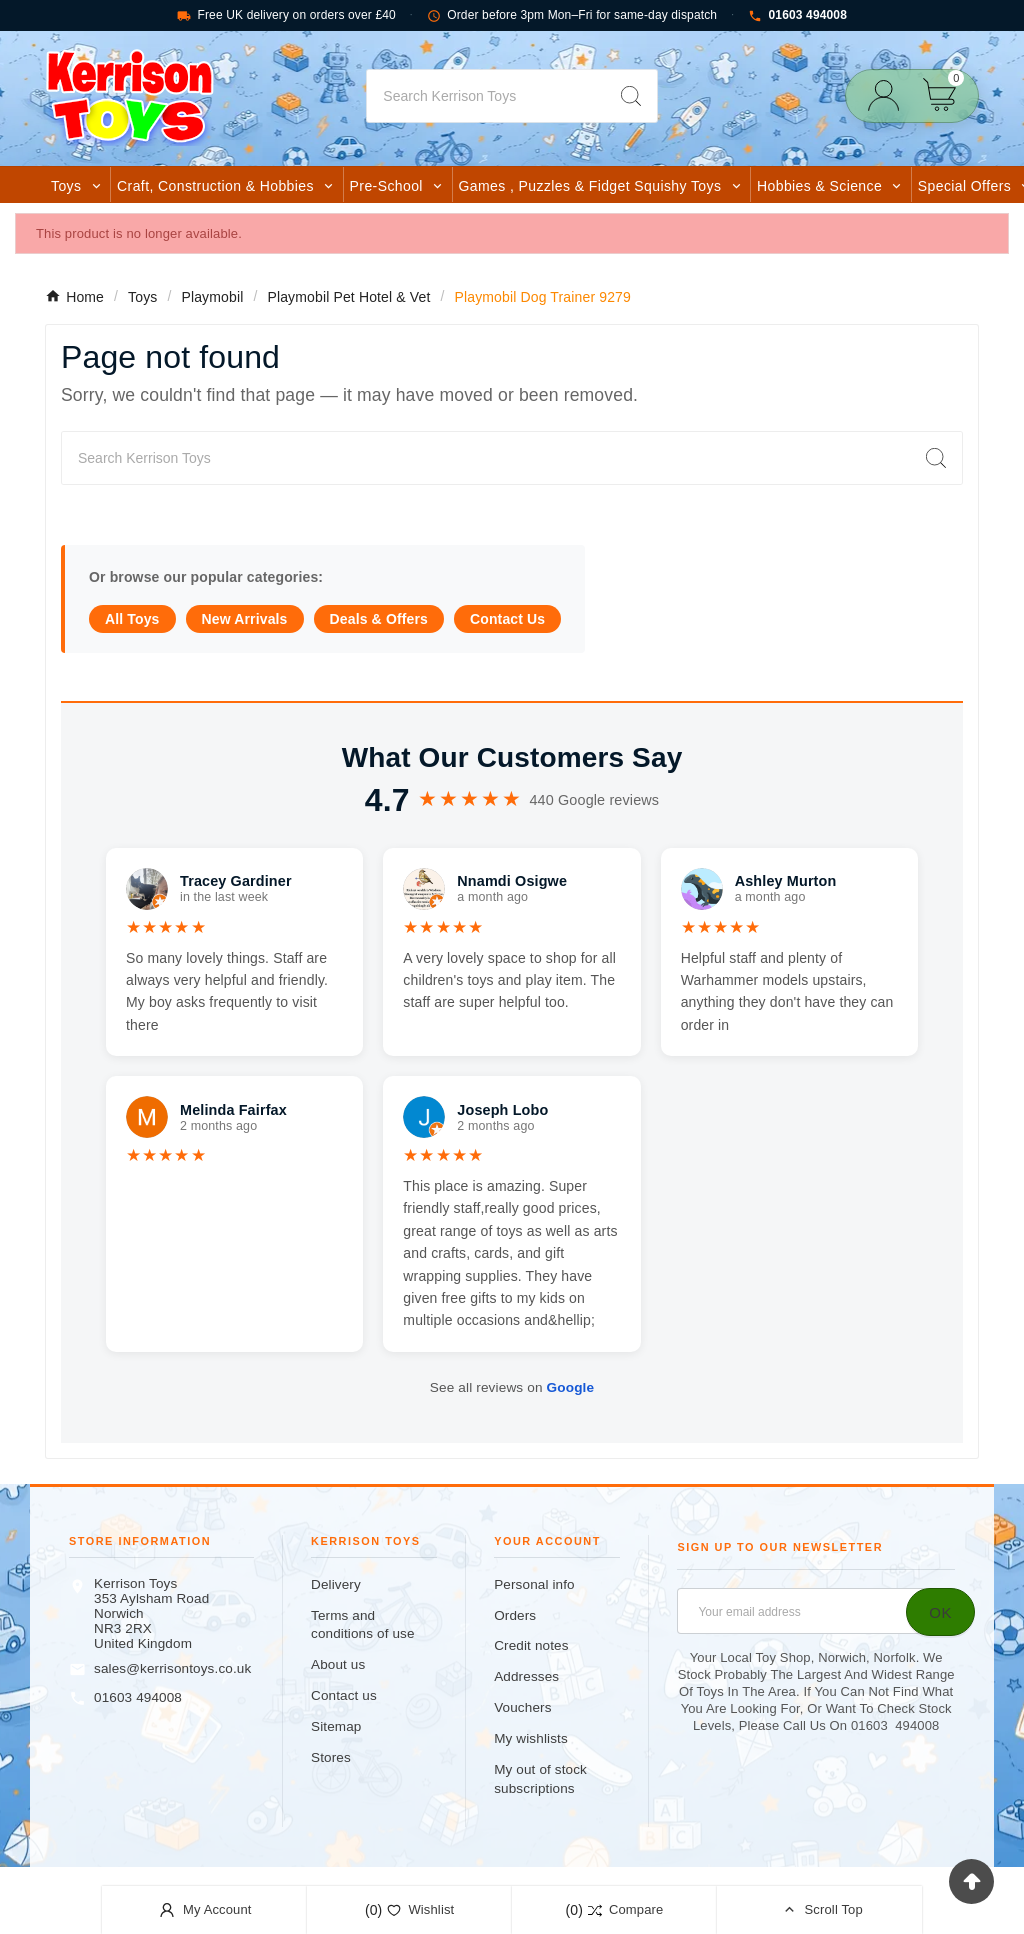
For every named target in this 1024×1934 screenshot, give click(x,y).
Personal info (534, 1584)
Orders (515, 1615)
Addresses (526, 1676)
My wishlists (531, 1738)
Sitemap (336, 1726)
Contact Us (507, 619)
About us (338, 1664)
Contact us (344, 1695)
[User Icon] (889, 95)
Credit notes (531, 1645)
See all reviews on (512, 1387)
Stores (331, 1757)
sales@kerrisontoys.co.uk (172, 1668)
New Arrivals (245, 619)
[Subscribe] (940, 1612)
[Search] (485, 96)
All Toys (132, 619)
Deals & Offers (379, 619)
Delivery (336, 1584)
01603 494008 (797, 15)
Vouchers (522, 1707)
